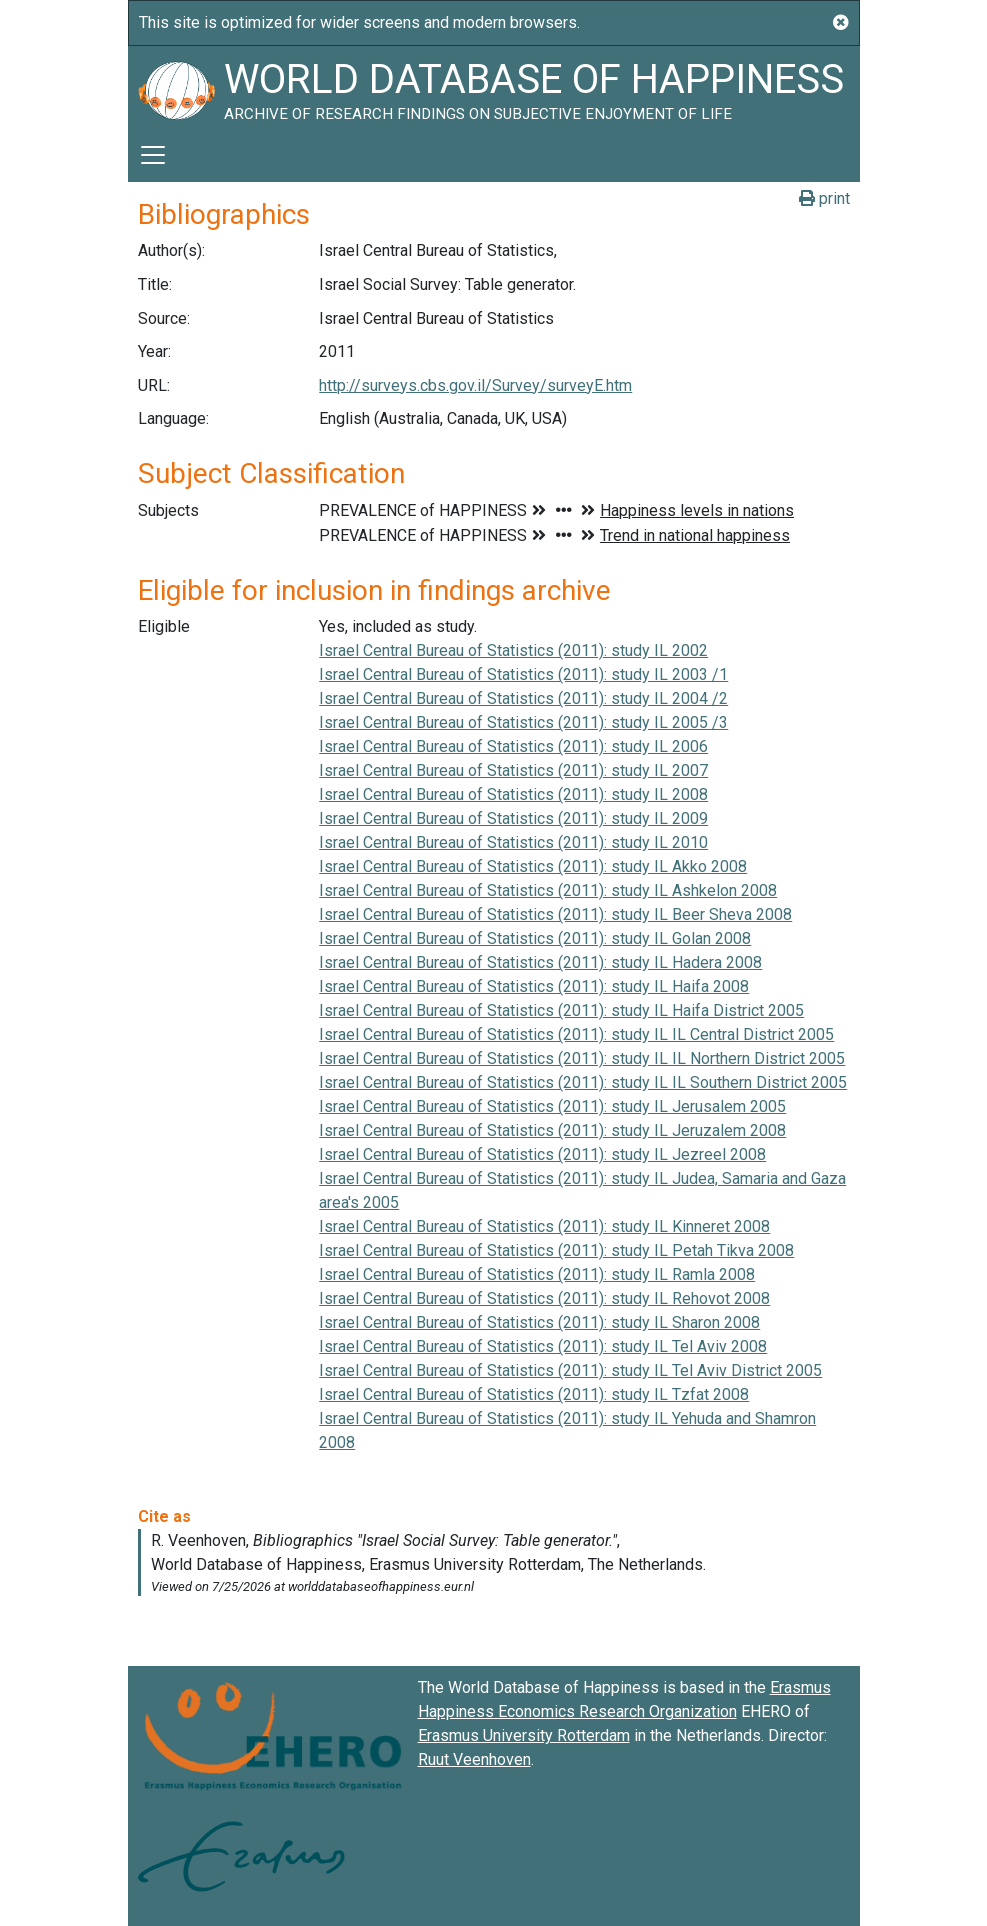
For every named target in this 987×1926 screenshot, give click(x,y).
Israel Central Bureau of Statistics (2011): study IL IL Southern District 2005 (583, 1082)
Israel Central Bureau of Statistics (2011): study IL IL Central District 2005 (576, 1034)
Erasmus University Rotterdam (524, 1735)
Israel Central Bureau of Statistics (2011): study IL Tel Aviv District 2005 (570, 1370)
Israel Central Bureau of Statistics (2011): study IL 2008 (513, 794)
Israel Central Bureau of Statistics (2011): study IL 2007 (513, 770)
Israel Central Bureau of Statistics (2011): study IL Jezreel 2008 (542, 1154)
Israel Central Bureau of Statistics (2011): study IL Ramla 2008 (537, 1274)
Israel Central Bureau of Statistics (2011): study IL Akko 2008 (533, 866)
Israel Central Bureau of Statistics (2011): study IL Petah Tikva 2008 (556, 1250)
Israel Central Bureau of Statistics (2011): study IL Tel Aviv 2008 (543, 1346)
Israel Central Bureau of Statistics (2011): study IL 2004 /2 (523, 698)
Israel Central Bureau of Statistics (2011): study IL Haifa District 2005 (561, 1010)
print (824, 198)
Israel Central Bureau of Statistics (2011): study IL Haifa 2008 (534, 986)
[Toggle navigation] (153, 155)
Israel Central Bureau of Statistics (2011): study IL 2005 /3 (523, 722)
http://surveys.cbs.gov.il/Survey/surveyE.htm (475, 385)
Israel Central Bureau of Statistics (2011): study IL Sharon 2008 (539, 1322)
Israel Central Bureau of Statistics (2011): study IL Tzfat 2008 (534, 1394)
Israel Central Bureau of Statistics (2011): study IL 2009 (513, 818)
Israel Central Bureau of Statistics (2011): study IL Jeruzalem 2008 (552, 1130)
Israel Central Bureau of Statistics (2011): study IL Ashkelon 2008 (548, 890)
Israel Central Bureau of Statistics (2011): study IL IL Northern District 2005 (582, 1058)
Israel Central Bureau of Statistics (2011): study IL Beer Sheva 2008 (555, 914)
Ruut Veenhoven (474, 1759)
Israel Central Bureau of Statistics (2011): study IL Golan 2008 (535, 938)
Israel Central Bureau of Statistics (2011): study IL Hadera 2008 (540, 962)
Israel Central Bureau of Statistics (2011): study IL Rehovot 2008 (544, 1298)
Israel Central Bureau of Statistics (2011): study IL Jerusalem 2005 (552, 1106)
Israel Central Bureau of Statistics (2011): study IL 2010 (513, 842)
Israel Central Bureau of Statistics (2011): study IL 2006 (513, 746)
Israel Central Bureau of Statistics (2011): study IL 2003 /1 (523, 674)
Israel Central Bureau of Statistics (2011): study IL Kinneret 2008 (544, 1226)
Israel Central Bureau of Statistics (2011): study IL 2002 (513, 650)
